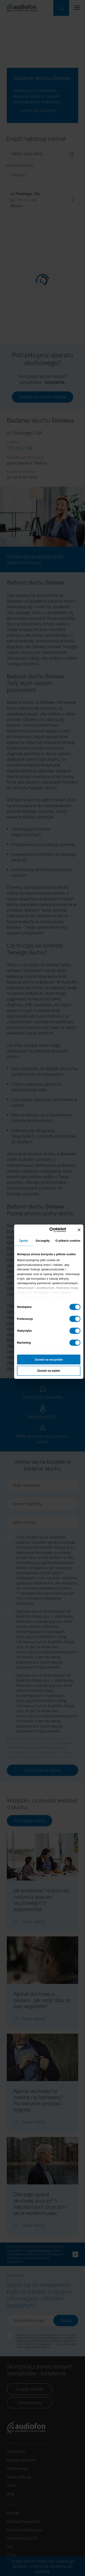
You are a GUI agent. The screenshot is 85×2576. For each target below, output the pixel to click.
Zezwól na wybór (48, 1370)
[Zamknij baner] (79, 1230)
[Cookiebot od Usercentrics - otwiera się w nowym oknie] (55, 1229)
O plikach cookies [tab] (67, 1240)
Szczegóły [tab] (42, 1240)
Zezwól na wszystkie (48, 1359)
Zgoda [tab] (23, 1240)
